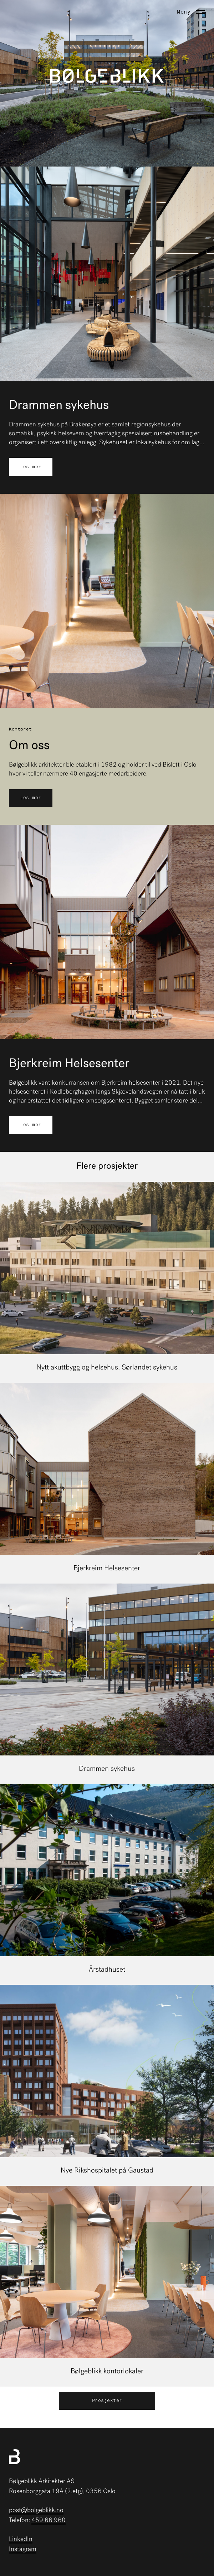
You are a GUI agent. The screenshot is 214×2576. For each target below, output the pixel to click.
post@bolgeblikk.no (36, 2510)
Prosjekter (107, 2400)
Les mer (30, 466)
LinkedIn (20, 2539)
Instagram (22, 2549)
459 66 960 (48, 2520)
